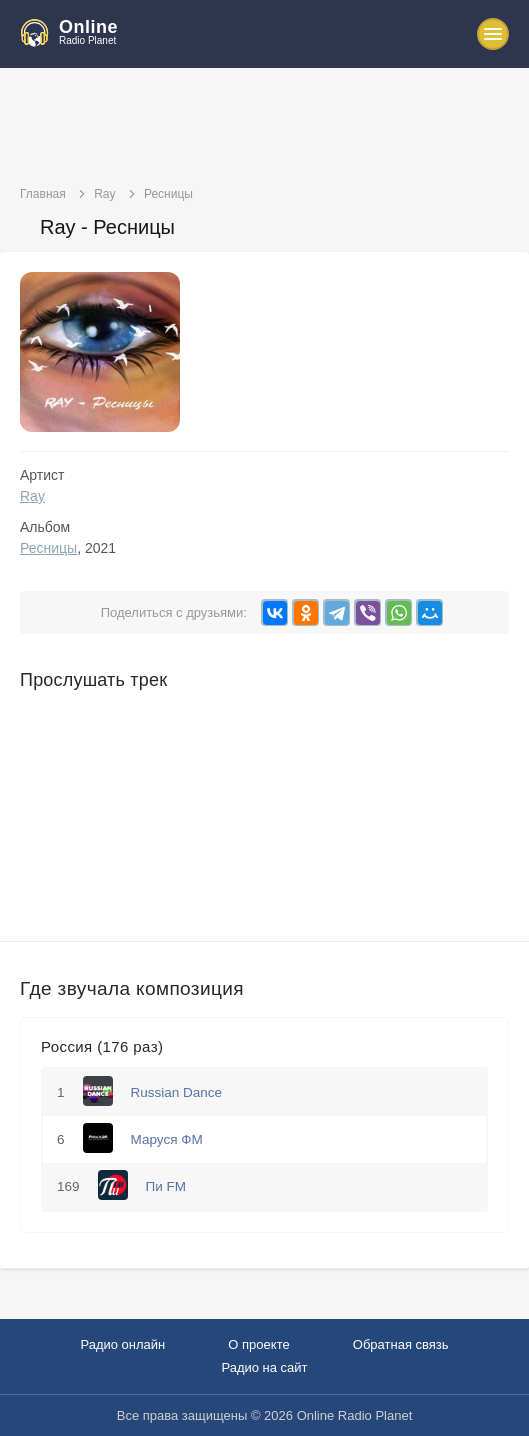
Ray (32, 496)
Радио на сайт (264, 1367)
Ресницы (48, 548)
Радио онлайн (122, 1344)
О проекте (258, 1344)
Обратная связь (401, 1344)
